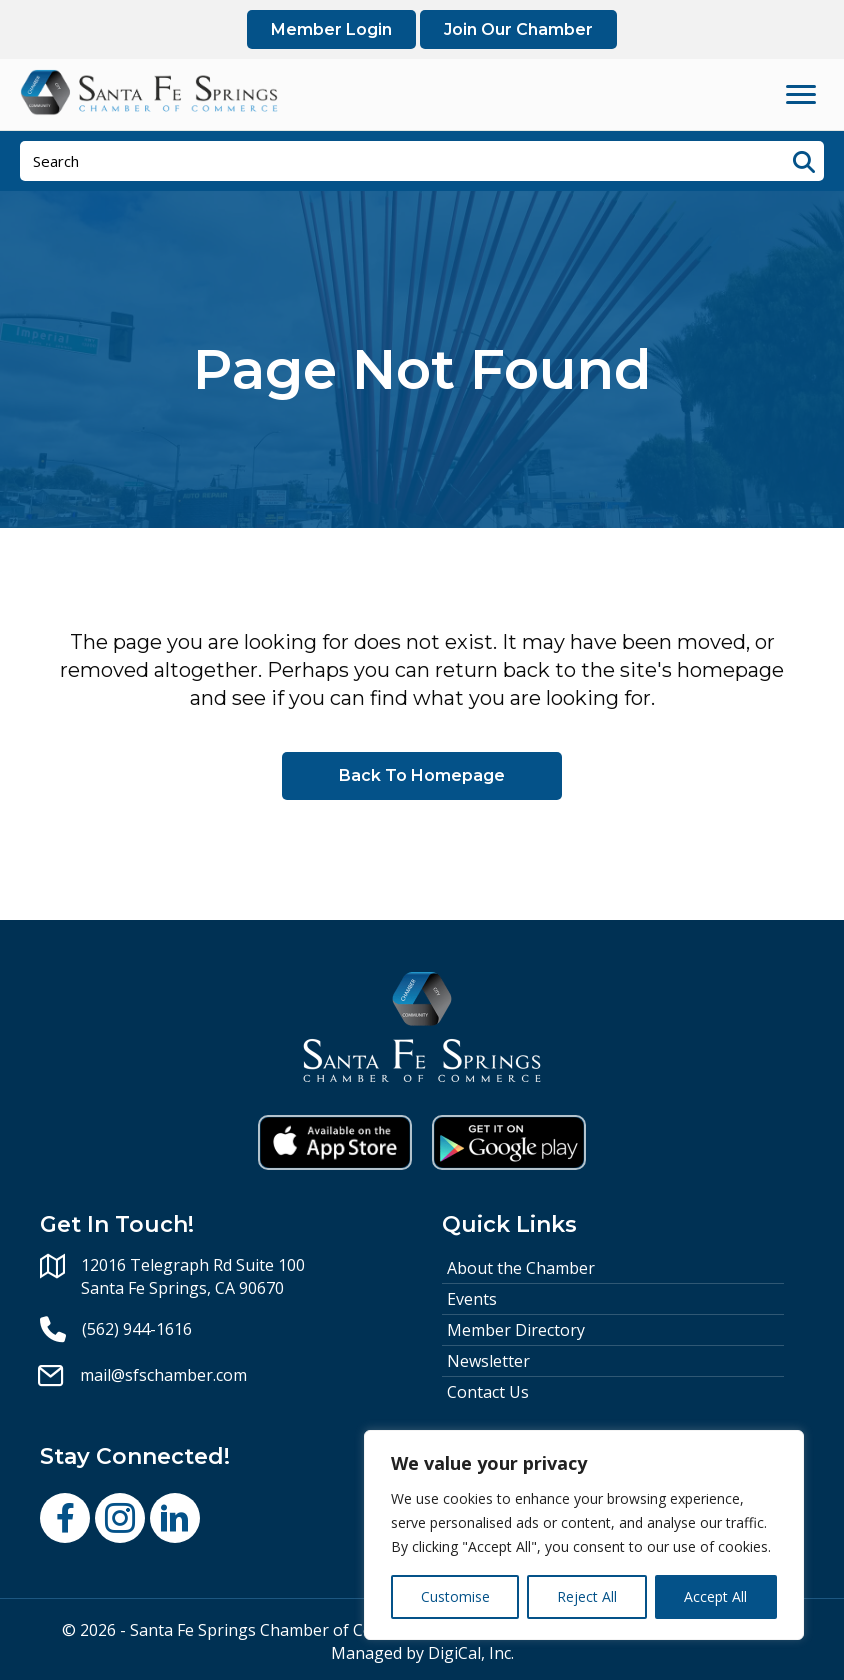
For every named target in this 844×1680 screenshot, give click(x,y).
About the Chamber (521, 1268)
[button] (65, 1518)
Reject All (587, 1596)
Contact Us (488, 1392)
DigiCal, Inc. (471, 1653)
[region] (584, 1535)
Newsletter (488, 1361)
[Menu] (801, 95)
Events (472, 1299)
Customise (455, 1596)
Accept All (715, 1596)
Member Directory (516, 1330)
